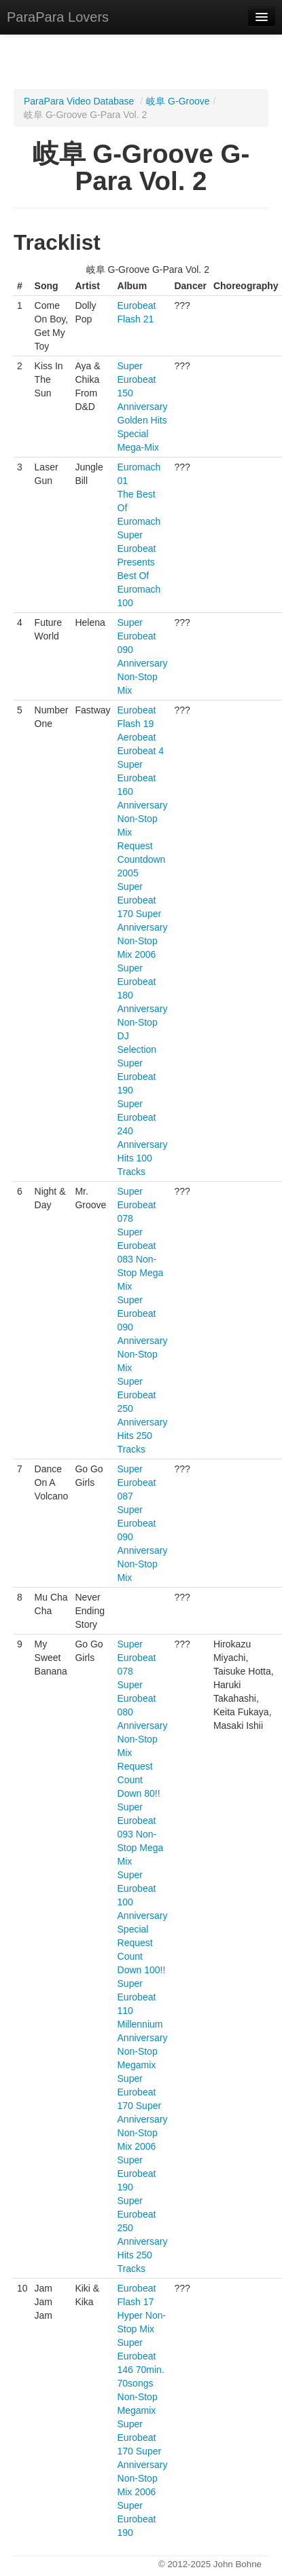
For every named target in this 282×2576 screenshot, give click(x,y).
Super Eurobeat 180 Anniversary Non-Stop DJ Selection (143, 1009)
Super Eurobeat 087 (137, 1482)
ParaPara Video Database (79, 101)
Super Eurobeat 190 (137, 1077)
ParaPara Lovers (58, 17)
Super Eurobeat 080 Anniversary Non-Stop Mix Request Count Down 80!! (143, 1739)
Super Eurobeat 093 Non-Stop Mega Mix (141, 1834)
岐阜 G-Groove (177, 101)
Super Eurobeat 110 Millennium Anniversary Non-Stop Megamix (143, 2024)
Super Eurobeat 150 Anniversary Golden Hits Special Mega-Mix (143, 406)
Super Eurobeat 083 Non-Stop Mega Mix (141, 1259)
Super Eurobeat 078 (137, 1205)
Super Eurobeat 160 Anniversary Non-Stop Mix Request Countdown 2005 (143, 818)
